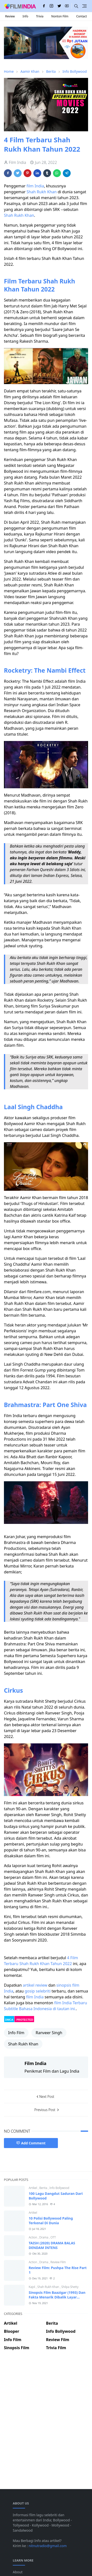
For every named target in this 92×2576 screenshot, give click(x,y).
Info (25, 16)
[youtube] (67, 6)
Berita (43, 2188)
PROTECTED (24, 2019)
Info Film (16, 2032)
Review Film (58, 2262)
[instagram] (51, 6)
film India (35, 186)
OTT (53, 2237)
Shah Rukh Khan (41, 191)
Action (33, 2237)
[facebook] (44, 6)
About (18, 2572)
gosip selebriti (38, 1991)
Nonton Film (59, 16)
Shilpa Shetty (70, 2287)
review (41, 1985)
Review (10, 16)
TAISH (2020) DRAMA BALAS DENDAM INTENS (52, 2245)
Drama (44, 2237)
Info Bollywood (59, 2188)
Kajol (32, 2287)
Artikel (33, 2188)
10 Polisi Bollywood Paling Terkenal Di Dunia (51, 2220)
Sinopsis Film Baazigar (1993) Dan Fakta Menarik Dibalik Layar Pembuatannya (57, 2297)
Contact (81, 16)
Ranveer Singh (49, 2032)
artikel (28, 1985)
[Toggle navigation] (84, 6)
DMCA (9, 2019)
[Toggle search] (76, 6)
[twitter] (59, 6)
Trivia (39, 16)
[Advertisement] (46, 2372)
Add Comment (31, 2143)
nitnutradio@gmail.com (48, 2545)
